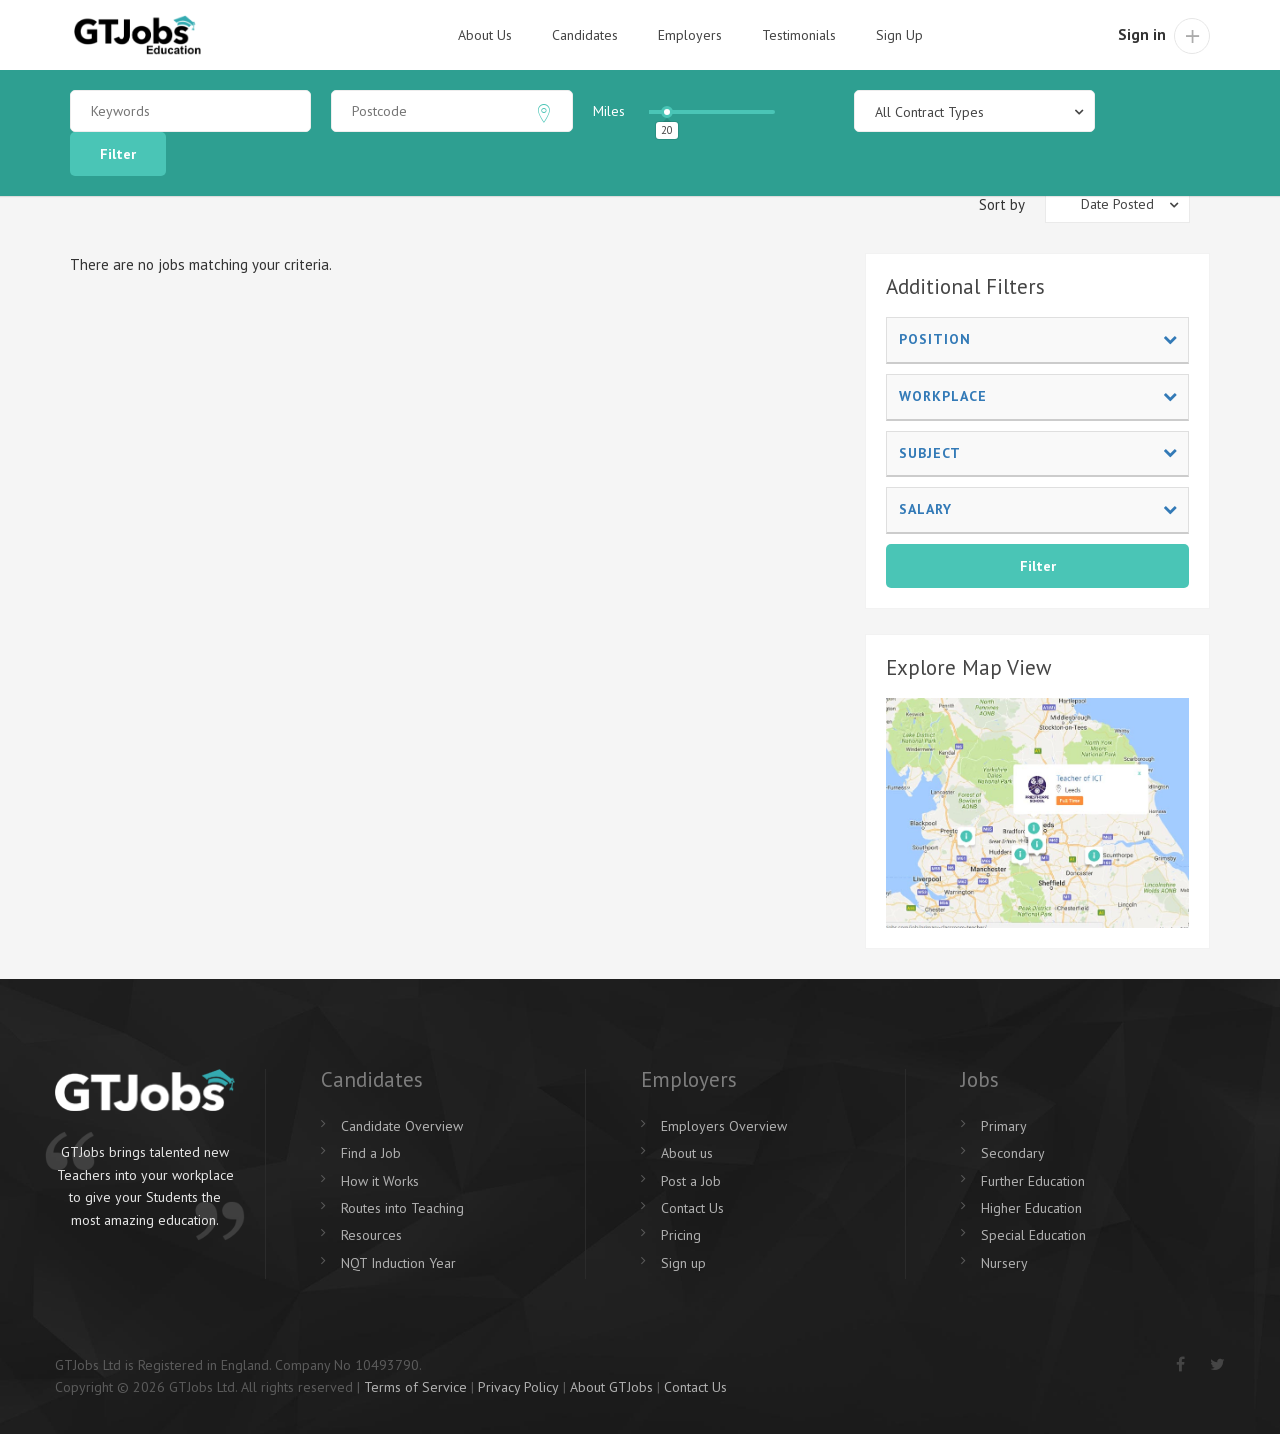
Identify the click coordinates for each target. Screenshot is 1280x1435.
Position (1038, 339)
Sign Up (899, 35)
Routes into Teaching (402, 1208)
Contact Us (692, 1208)
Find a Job (371, 1153)
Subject (1038, 453)
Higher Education (1031, 1208)
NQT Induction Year (398, 1263)
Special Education (1033, 1235)
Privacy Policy (518, 1387)
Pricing (681, 1235)
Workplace (1038, 396)
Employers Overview (724, 1126)
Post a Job (691, 1181)
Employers (690, 35)
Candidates (585, 35)
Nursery (1004, 1263)
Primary (1004, 1126)
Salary (1038, 509)
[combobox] (974, 111)
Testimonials (799, 35)
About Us (485, 35)
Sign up (683, 1263)
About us (687, 1153)
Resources (371, 1235)
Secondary (1013, 1153)
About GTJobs (611, 1387)
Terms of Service (415, 1387)
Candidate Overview (402, 1126)
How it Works (380, 1181)
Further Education (1033, 1181)
